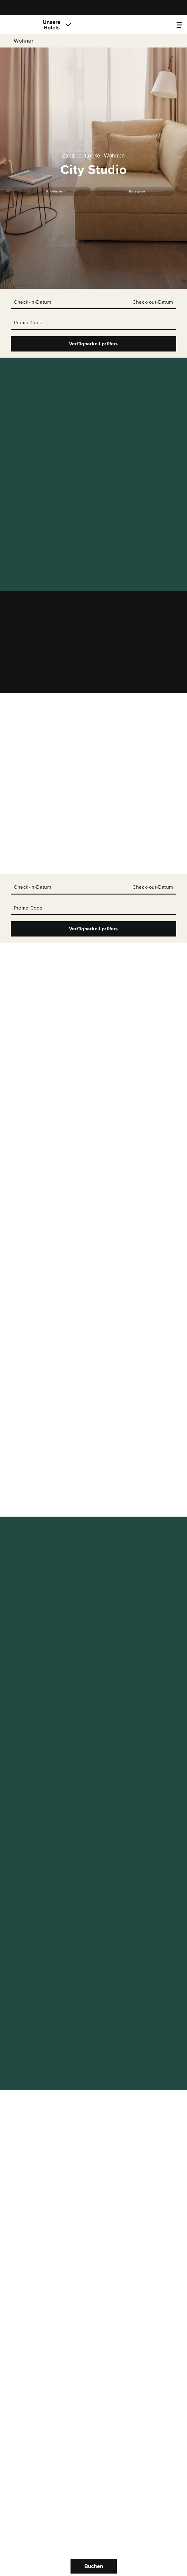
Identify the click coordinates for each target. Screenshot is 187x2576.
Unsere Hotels (51, 24)
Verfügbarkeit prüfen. (93, 344)
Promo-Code (28, 323)
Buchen (93, 2566)
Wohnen (24, 41)
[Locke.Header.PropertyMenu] (179, 25)
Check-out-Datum (152, 302)
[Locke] (20, 24)
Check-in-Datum (32, 302)
